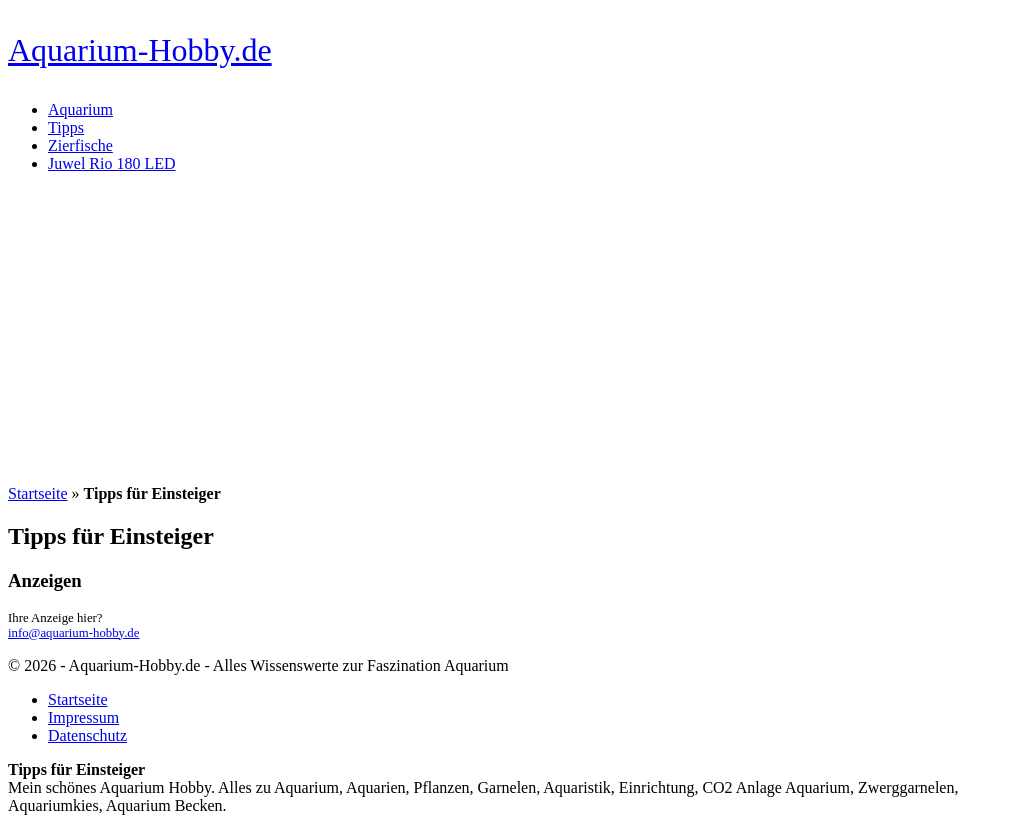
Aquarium (80, 109)
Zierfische (80, 145)
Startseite (38, 493)
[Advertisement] (512, 329)
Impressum (83, 717)
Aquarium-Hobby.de (140, 50)
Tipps (66, 127)
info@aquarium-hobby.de (73, 633)
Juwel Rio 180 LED (112, 163)
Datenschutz (87, 735)
